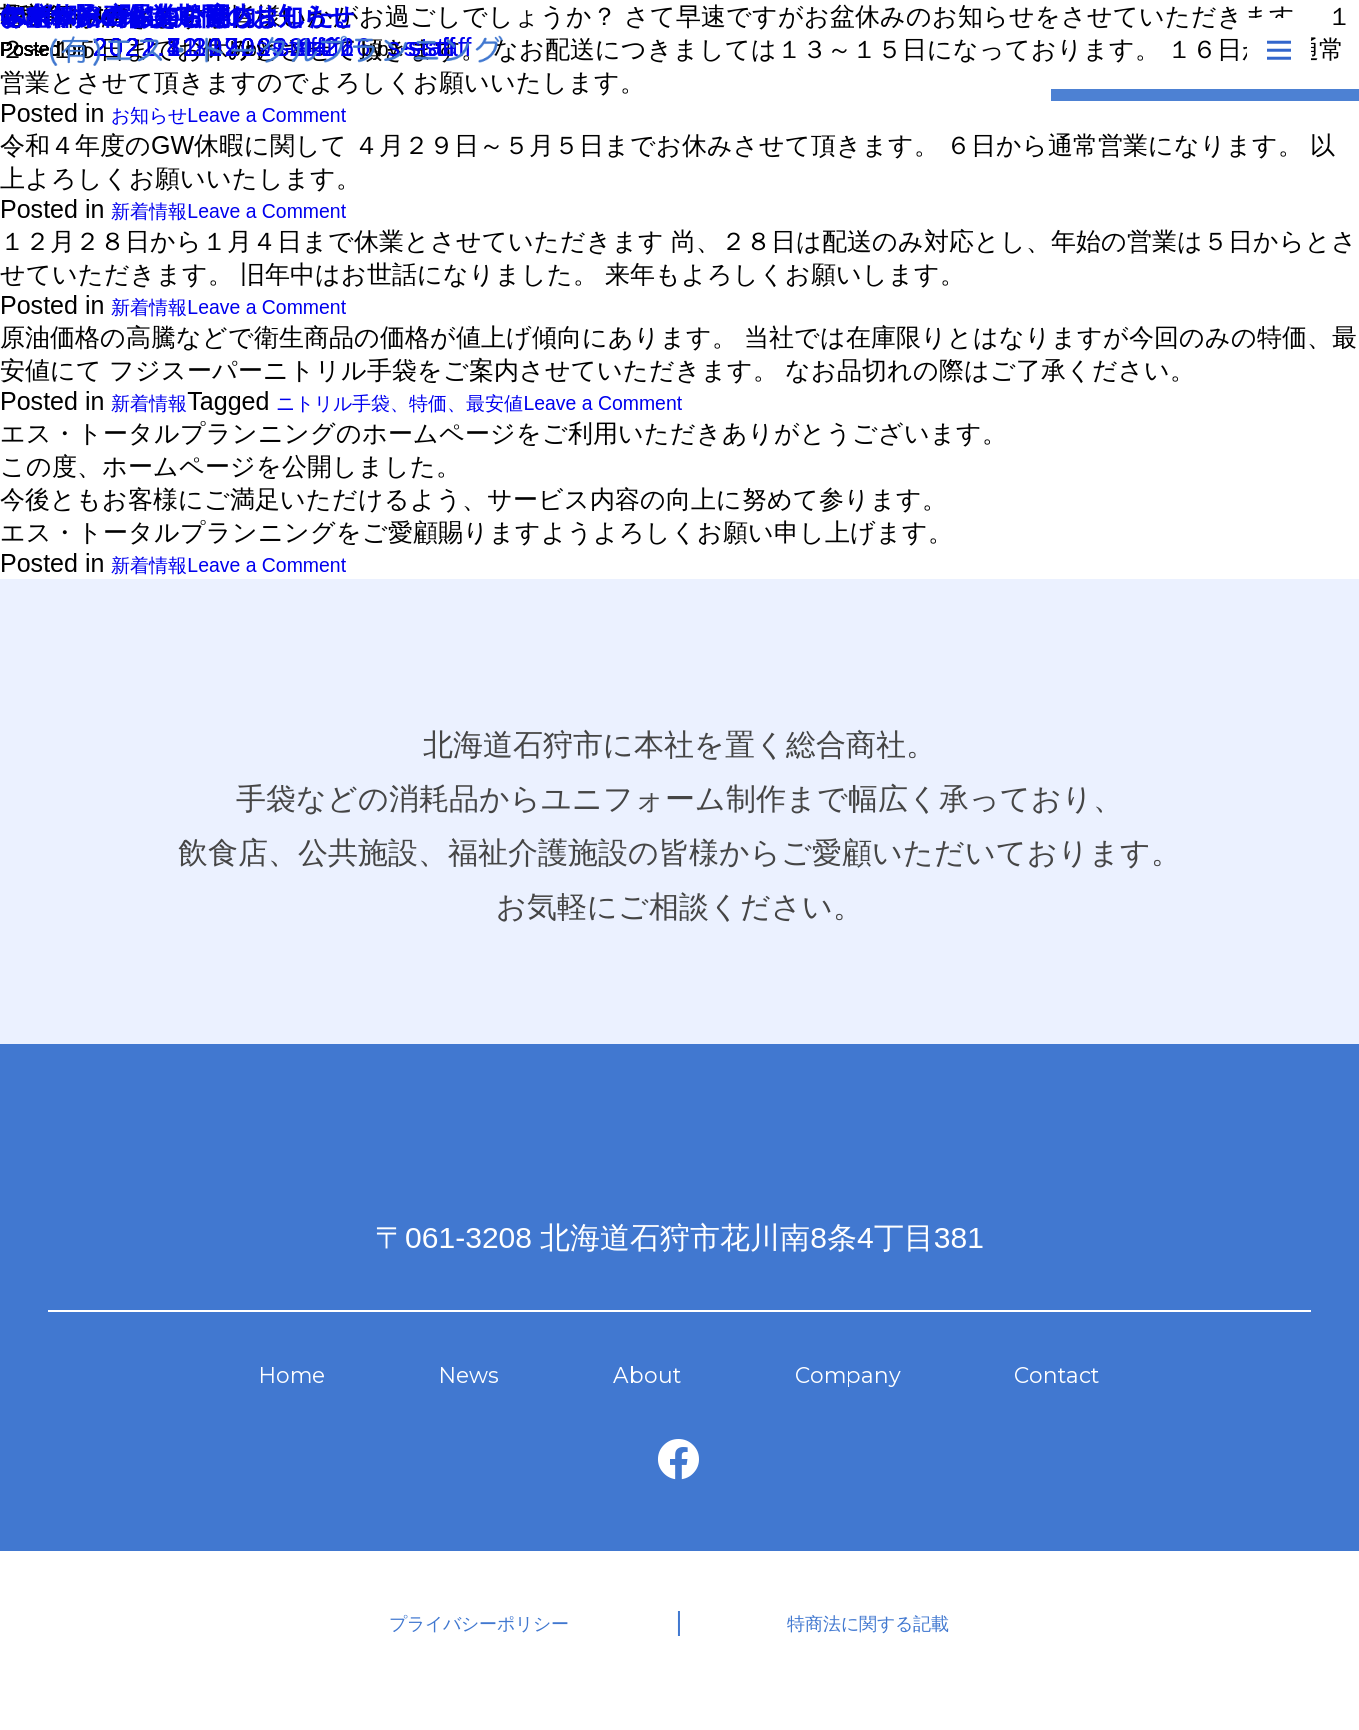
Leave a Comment (313, 214)
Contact (1039, 1395)
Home (305, 1395)
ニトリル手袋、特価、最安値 (464, 412)
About (634, 1395)
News (470, 1395)
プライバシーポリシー (518, 1653)
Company (831, 1395)
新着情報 (161, 214)
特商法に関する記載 (835, 1653)
